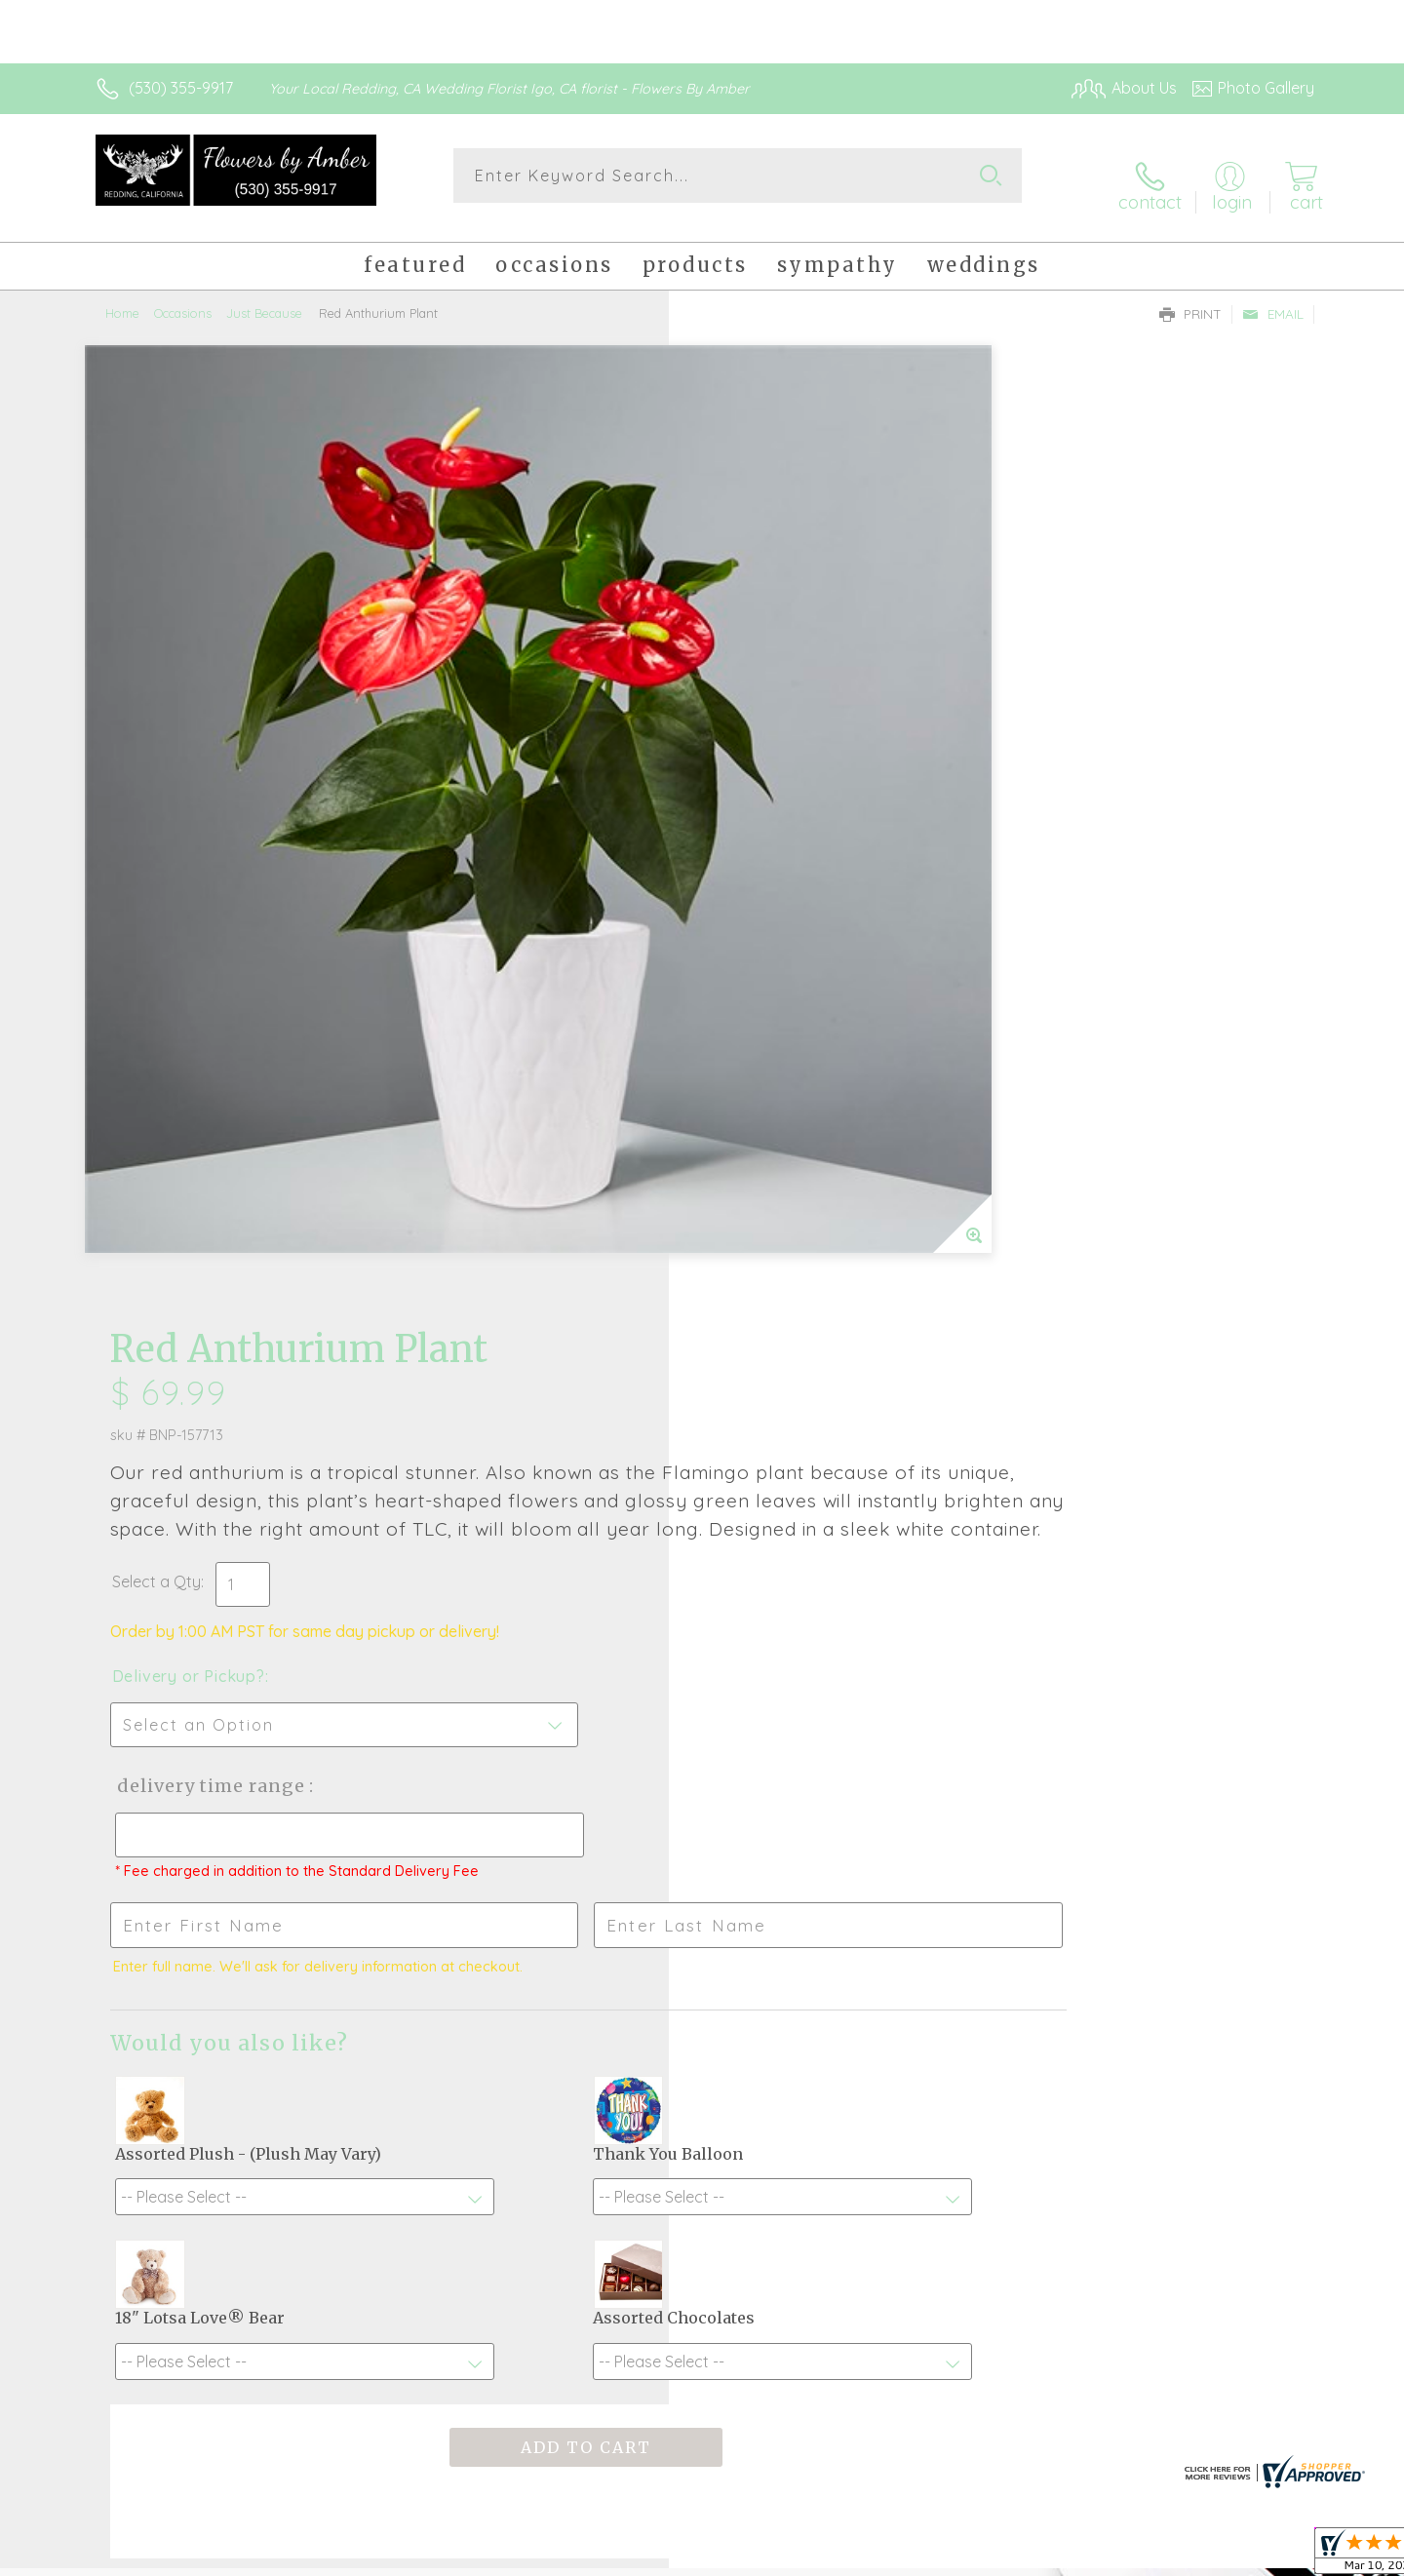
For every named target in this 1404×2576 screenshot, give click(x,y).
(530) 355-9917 (181, 88)
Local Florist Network (1141, 2556)
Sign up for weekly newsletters (946, 1950)
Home (122, 297)
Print (1190, 298)
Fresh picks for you (531, 1960)
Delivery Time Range (800, 841)
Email (1273, 298)
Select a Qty (748, 636)
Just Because (264, 297)
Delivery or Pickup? (780, 731)
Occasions (183, 297)
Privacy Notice (1002, 2556)
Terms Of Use (887, 2556)
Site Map (1262, 2556)
